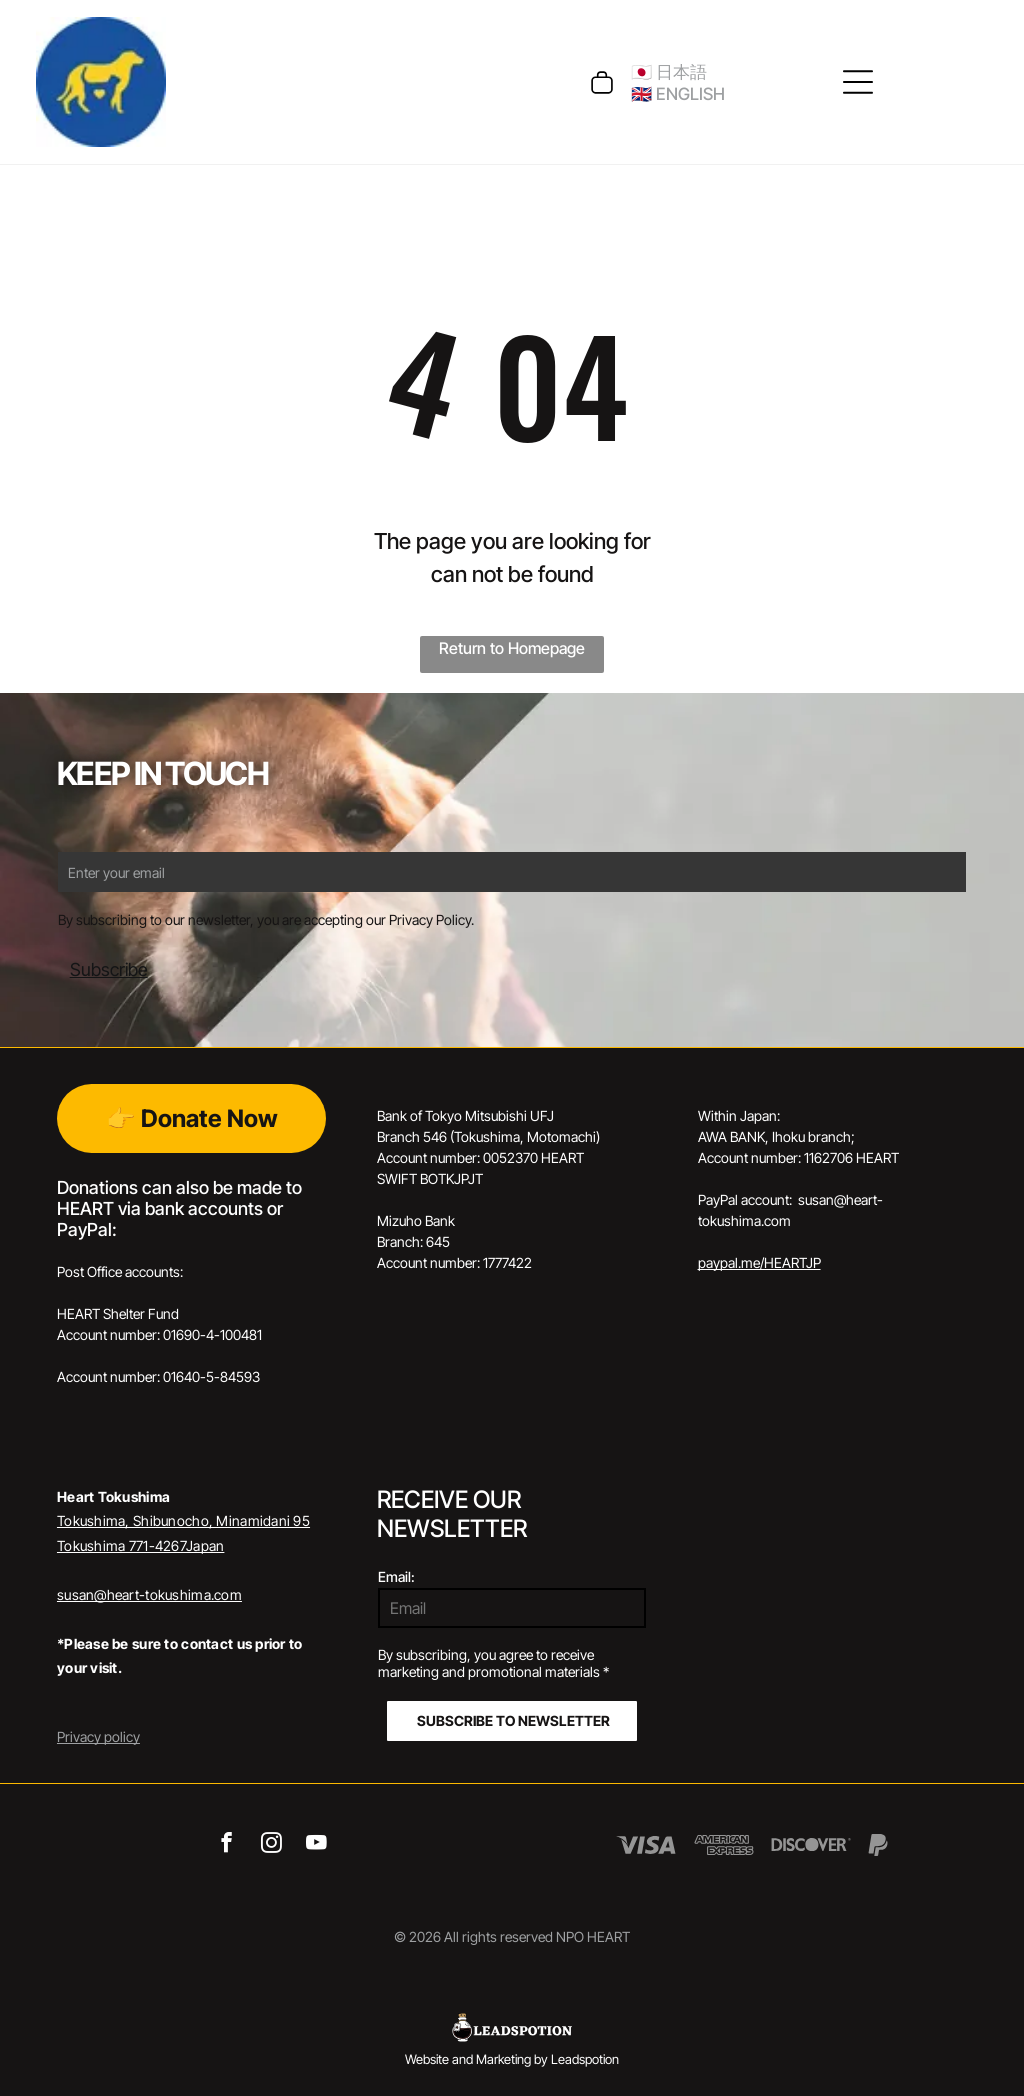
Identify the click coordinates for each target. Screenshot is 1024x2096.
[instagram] (271, 1845)
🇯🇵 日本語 (669, 72)
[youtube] (316, 1845)
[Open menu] (858, 82)
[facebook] (226, 1845)
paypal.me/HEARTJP (759, 1262)
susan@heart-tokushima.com (149, 1594)
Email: (396, 1576)
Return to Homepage (512, 648)
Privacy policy (98, 1736)
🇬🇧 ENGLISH (678, 94)
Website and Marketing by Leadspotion (512, 2059)
